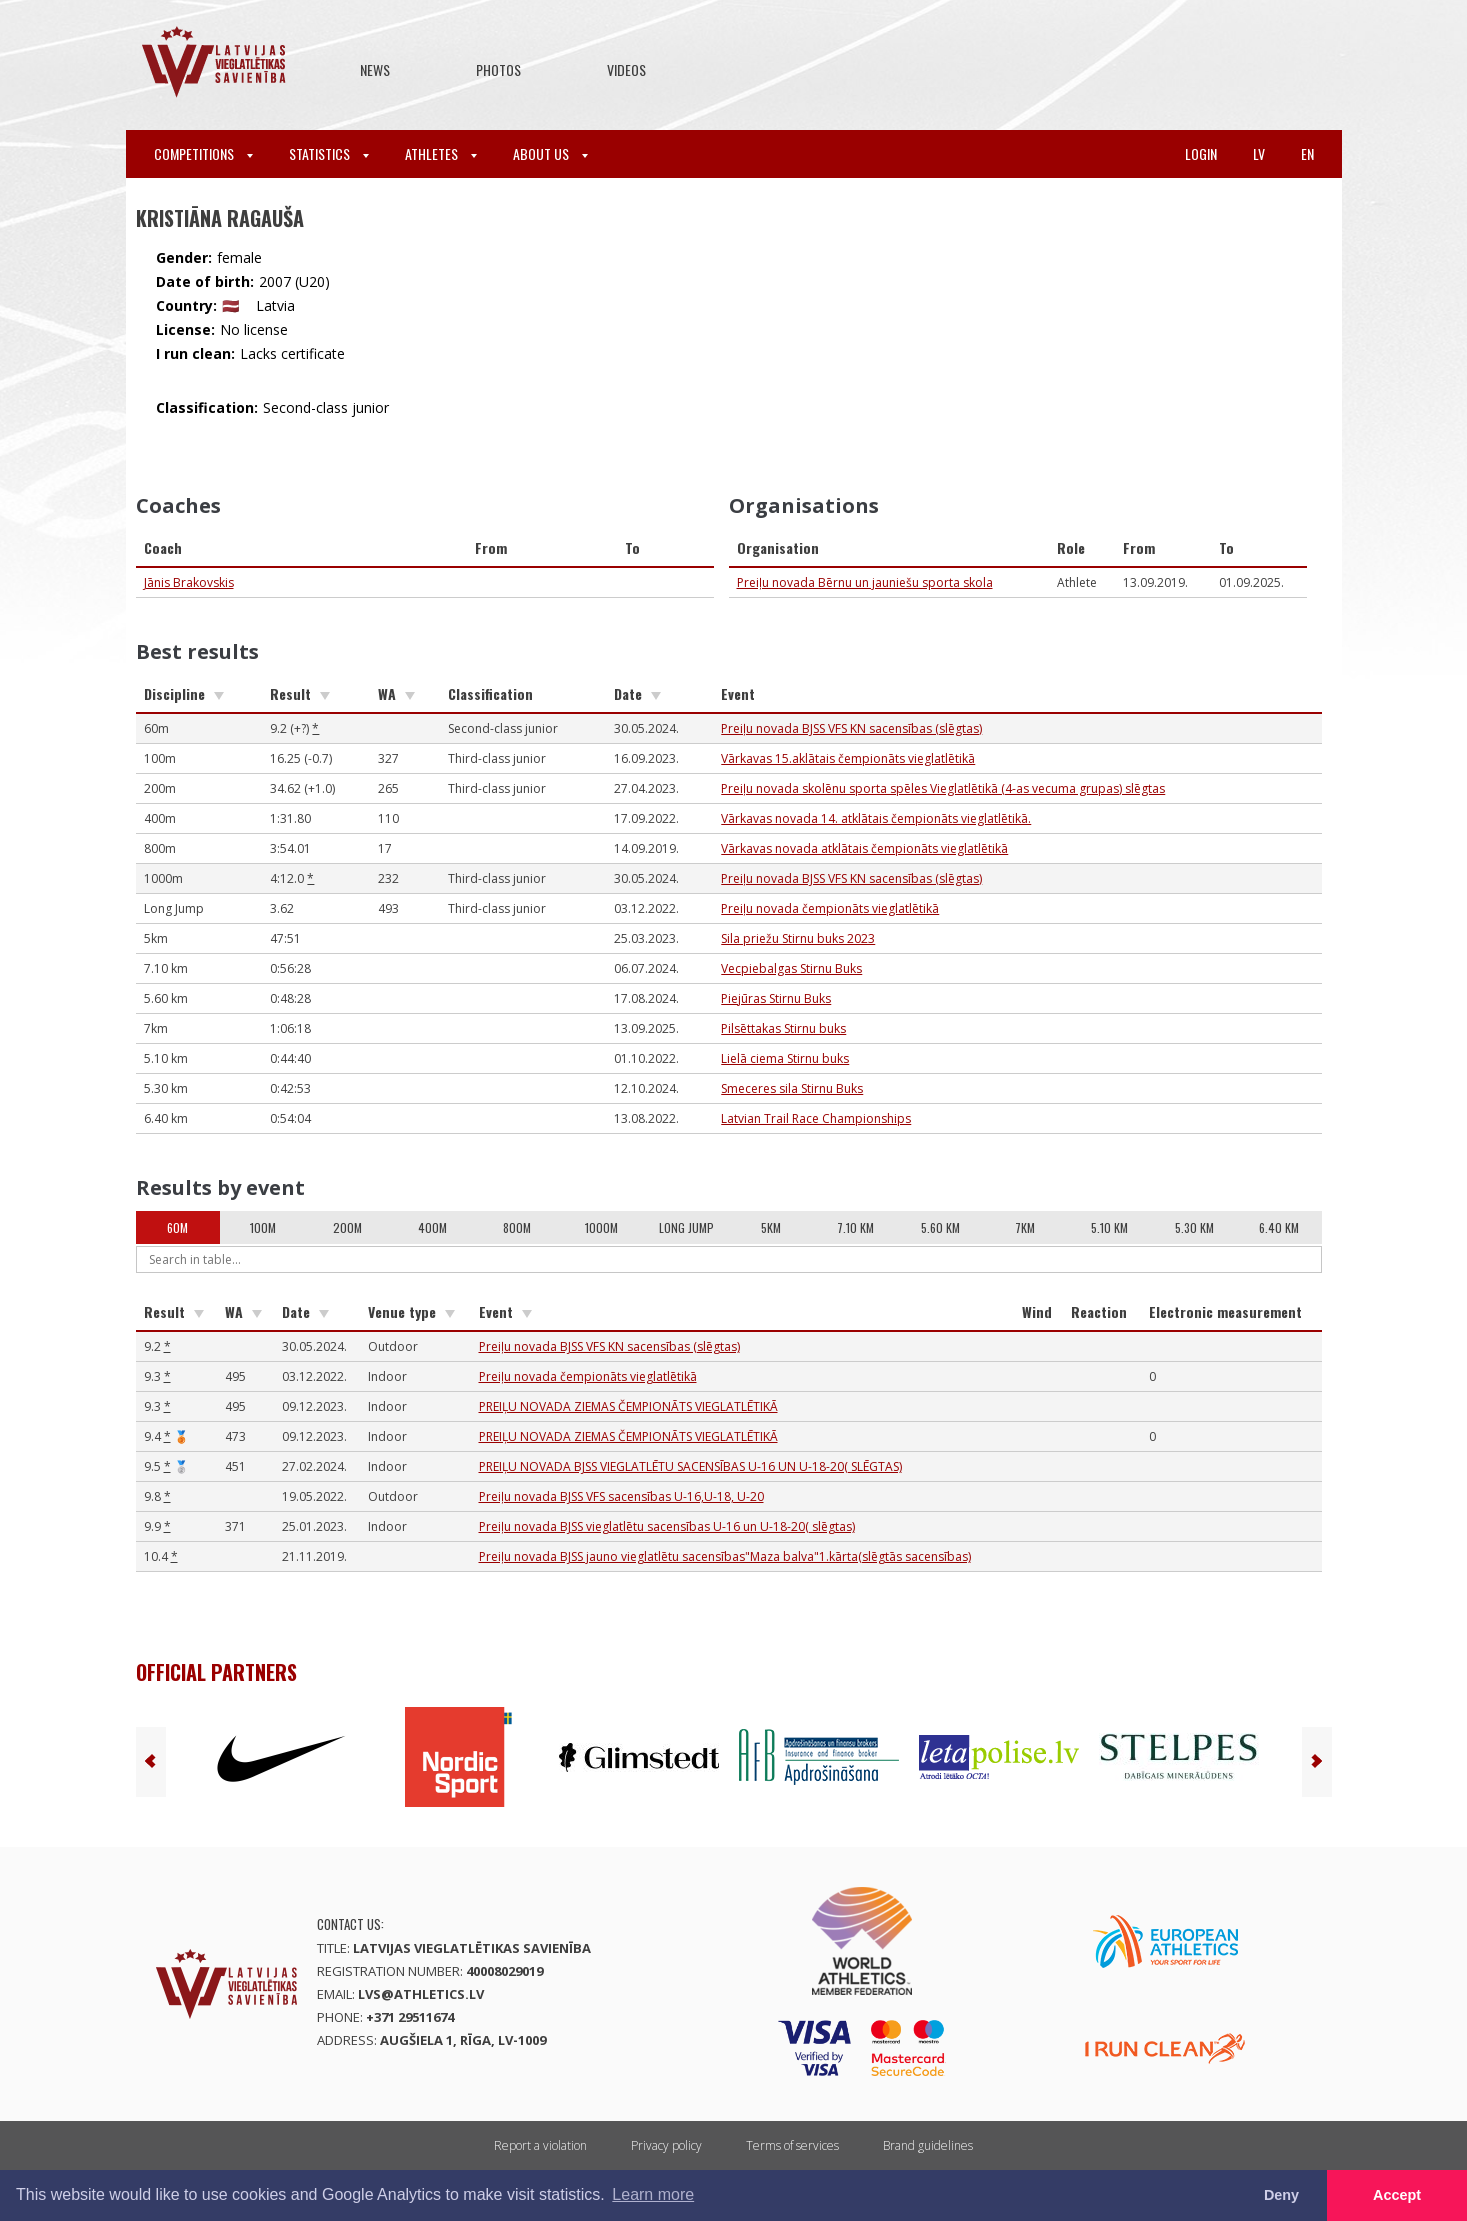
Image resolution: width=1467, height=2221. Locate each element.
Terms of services (792, 2145)
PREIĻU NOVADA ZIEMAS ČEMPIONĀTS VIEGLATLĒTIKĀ (628, 1406)
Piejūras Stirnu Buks (776, 998)
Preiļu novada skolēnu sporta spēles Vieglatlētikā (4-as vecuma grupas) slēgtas (943, 788)
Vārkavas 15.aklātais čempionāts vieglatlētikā (848, 758)
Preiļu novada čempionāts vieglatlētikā (830, 908)
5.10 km (1109, 1227)
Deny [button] (1281, 2195)
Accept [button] (1397, 2195)
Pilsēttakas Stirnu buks (783, 1028)
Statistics (329, 153)
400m (432, 1227)
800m (517, 1227)
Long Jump (686, 1227)
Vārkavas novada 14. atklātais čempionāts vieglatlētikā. (876, 818)
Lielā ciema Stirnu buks (785, 1058)
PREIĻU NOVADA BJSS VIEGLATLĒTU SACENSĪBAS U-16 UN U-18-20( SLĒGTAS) (690, 1466)
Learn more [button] (653, 2194)
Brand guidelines (928, 2145)
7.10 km (855, 1227)
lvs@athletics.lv (421, 1994)
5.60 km (940, 1227)
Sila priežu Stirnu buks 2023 (798, 938)
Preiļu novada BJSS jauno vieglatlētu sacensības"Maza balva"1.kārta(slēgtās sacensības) (725, 1556)
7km (1025, 1227)
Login (1201, 153)
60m (177, 1227)
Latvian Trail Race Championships (816, 1118)
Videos (626, 69)
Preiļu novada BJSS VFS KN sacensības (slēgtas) (851, 728)
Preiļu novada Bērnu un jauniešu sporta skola (865, 582)
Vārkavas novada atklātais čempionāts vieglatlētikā (864, 848)
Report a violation (540, 2145)
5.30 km (1194, 1227)
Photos (498, 69)
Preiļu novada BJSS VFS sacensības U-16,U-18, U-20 (621, 1496)
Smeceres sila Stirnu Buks (792, 1088)
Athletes (441, 153)
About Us (550, 153)
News (375, 69)
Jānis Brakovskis (189, 582)
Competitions (203, 153)
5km (771, 1227)
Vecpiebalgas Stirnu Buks (791, 968)
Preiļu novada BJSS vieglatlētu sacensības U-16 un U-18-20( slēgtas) (667, 1526)
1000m (601, 1227)
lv (1259, 153)
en (1307, 153)
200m (347, 1227)
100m (263, 1227)
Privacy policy (666, 2145)
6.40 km (1279, 1227)
